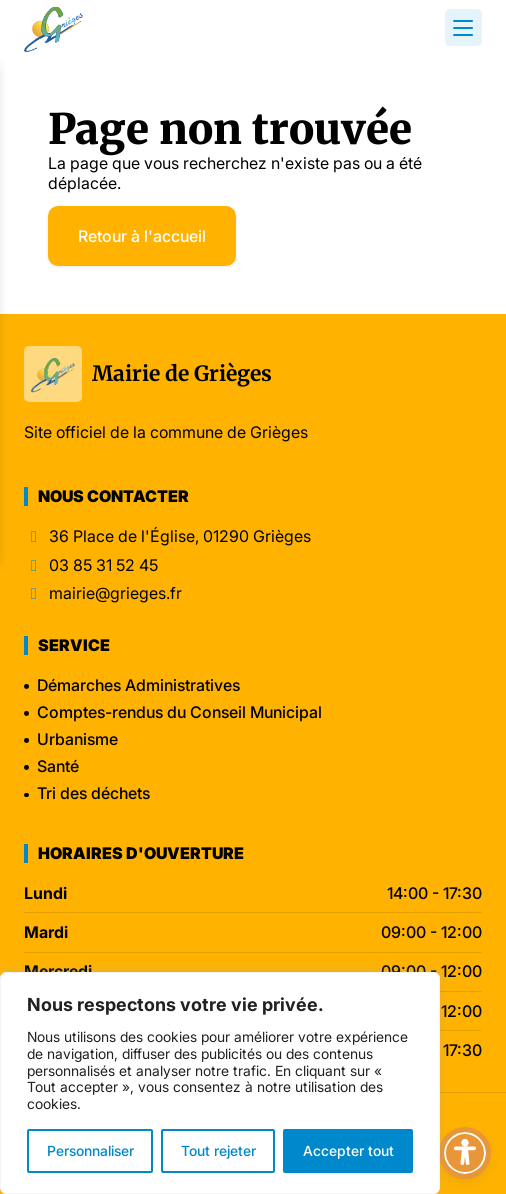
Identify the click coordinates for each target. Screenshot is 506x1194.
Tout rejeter (218, 1150)
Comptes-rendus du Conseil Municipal (179, 712)
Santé (58, 766)
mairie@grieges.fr (115, 593)
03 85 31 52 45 (103, 565)
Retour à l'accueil (142, 236)
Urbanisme (77, 739)
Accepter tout (348, 1150)
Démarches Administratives (138, 685)
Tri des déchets (93, 793)
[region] (220, 1083)
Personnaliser (90, 1150)
